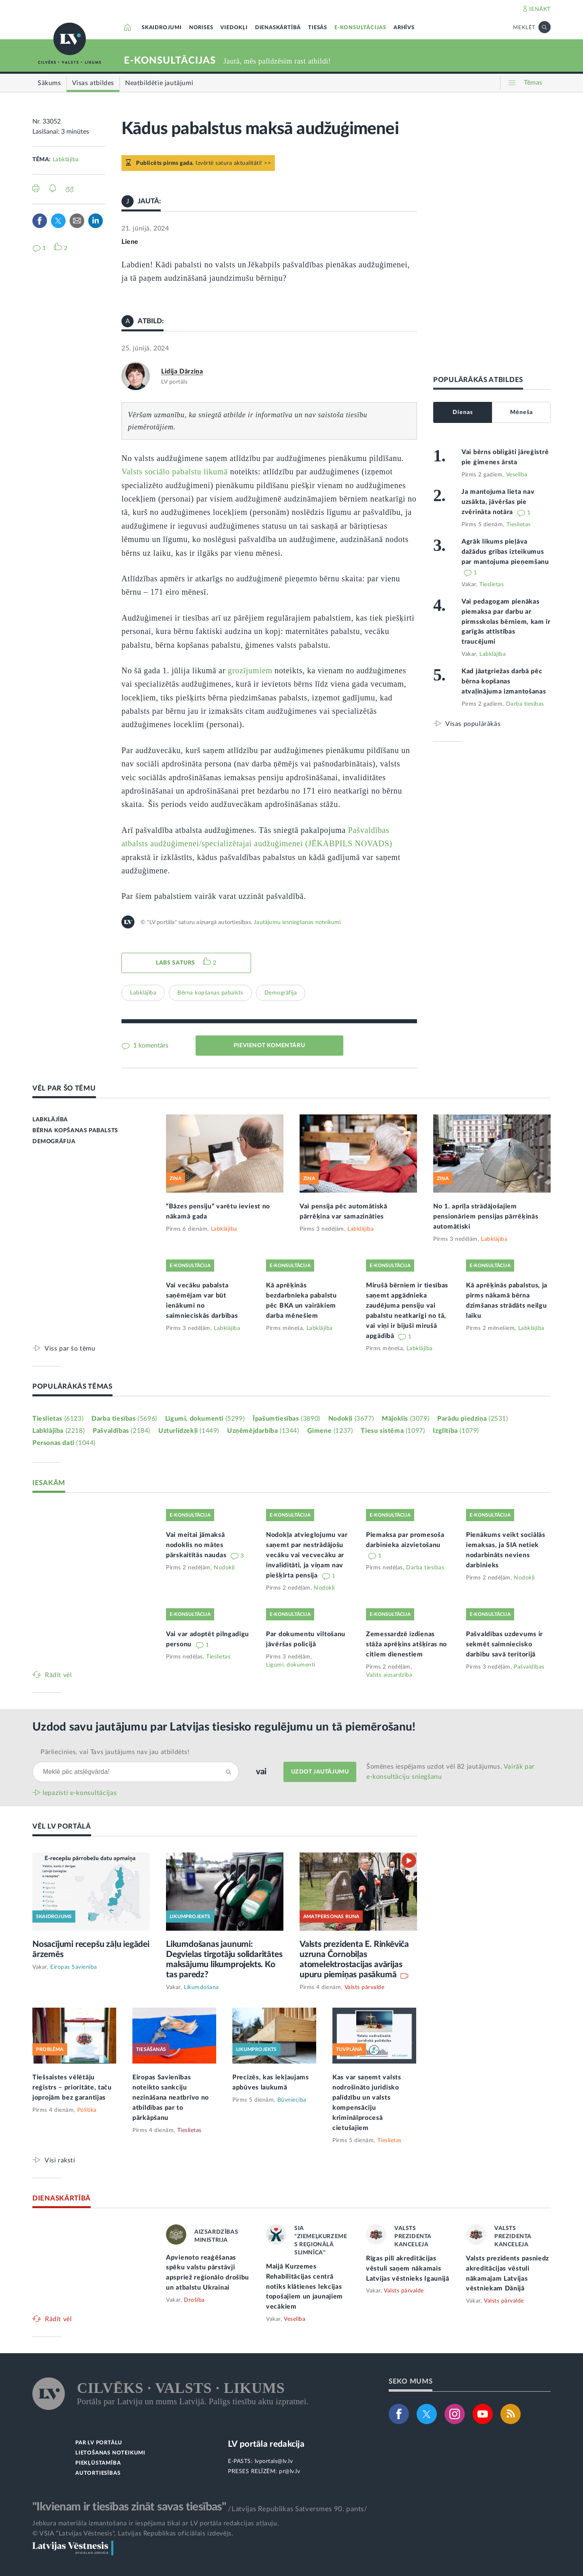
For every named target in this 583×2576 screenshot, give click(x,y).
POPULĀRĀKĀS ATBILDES (478, 379)
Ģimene (330, 1431)
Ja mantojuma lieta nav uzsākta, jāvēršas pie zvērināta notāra (498, 502)
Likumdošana (201, 1987)
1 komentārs (150, 1045)
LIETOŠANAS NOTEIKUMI (110, 2453)
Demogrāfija (280, 993)
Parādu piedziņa (472, 1418)
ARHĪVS (404, 27)
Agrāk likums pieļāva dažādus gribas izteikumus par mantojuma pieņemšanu (505, 551)
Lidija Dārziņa (182, 371)
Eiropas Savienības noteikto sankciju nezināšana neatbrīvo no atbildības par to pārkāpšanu (170, 2097)
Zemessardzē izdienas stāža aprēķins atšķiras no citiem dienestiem (406, 1644)
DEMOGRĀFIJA (54, 1141)
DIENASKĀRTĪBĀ (278, 27)
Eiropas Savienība (73, 1967)
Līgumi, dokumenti (205, 1418)
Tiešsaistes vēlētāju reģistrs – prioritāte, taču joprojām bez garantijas (72, 2087)
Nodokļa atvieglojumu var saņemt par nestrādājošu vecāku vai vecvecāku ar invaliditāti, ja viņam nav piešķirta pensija (307, 1555)
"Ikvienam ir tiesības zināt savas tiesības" (129, 2506)
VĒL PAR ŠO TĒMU (64, 1088)
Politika (87, 2110)
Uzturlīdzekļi (188, 1431)
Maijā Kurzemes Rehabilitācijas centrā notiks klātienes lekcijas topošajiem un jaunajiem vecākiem (304, 2286)
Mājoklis (405, 1418)
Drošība (194, 2300)
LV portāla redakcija (266, 2444)
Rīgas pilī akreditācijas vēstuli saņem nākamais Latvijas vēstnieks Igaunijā (407, 2268)
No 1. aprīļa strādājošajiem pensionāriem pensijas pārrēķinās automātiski (485, 1216)
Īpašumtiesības (286, 1418)
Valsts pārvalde (365, 1987)
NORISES (201, 27)
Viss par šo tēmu (70, 1348)
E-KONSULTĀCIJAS (360, 27)
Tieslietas (518, 524)
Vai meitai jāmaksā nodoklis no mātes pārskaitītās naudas (197, 1545)
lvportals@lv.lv (274, 2461)
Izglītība (456, 1431)
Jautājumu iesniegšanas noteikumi (297, 922)
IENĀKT (540, 9)
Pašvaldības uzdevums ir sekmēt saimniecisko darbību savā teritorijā (504, 1644)
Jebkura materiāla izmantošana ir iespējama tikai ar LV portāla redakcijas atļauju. (155, 2523)
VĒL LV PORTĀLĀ (61, 1826)
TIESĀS (317, 27)
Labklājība (66, 159)
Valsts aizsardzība (389, 1675)
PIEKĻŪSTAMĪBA (98, 2463)
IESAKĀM (48, 1482)
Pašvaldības (121, 1431)
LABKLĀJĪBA (50, 1120)
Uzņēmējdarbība (263, 1431)
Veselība (517, 475)
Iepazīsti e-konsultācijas (80, 1793)
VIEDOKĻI (233, 27)
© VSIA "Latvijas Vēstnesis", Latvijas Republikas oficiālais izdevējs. (132, 2533)
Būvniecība (291, 2100)
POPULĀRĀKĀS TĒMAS (72, 1386)
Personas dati (64, 1443)
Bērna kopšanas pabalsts (210, 993)
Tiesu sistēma (393, 1431)
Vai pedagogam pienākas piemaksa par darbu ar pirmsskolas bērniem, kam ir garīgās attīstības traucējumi (506, 621)
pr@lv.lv (289, 2471)
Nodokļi (351, 1418)
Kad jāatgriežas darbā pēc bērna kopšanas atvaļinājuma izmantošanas (504, 681)
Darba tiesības (525, 704)
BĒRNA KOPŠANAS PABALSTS (75, 1130)
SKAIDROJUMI (162, 27)
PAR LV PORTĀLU (98, 2443)
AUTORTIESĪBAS (97, 2473)
